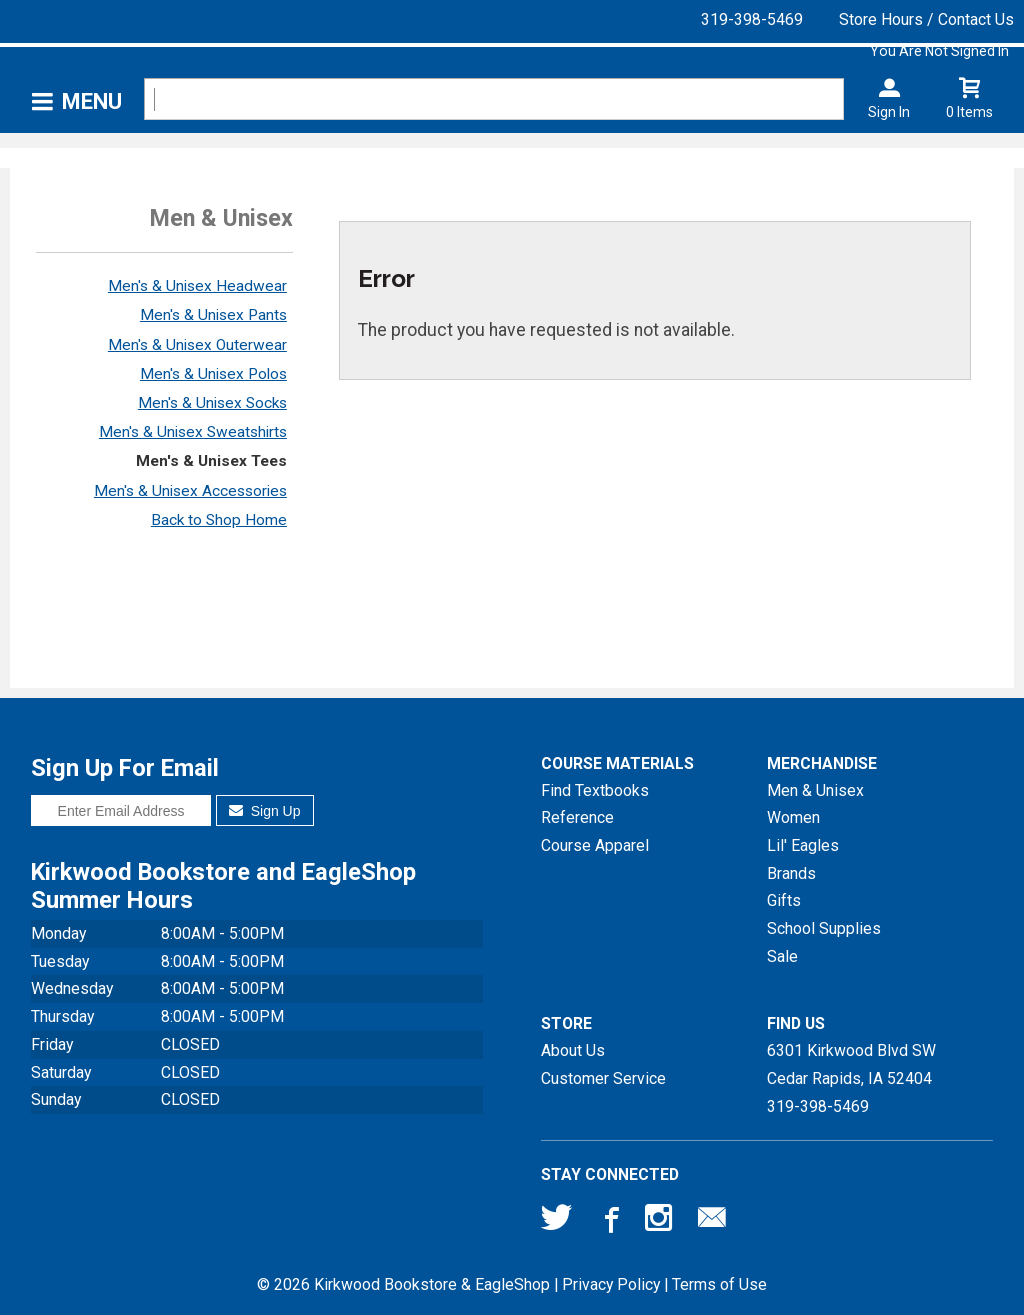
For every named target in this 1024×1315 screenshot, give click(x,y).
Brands (791, 873)
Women (793, 817)
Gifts (784, 900)
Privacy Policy (611, 1284)
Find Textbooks (595, 790)
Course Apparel (595, 845)
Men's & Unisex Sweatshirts (193, 432)
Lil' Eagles (803, 845)
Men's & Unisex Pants (213, 315)
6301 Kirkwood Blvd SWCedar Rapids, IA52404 (851, 1064)
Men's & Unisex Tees (211, 461)
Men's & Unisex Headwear (197, 286)
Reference (577, 817)
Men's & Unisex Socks (212, 403)
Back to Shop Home (219, 520)
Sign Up (264, 811)
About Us (573, 1050)
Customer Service (603, 1078)
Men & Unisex (815, 790)
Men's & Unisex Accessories (190, 491)
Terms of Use (719, 1284)
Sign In (889, 112)
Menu (92, 101)
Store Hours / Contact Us (926, 19)
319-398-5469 (752, 19)
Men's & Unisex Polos (213, 374)
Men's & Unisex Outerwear (197, 345)
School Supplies (824, 928)
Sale (782, 956)
